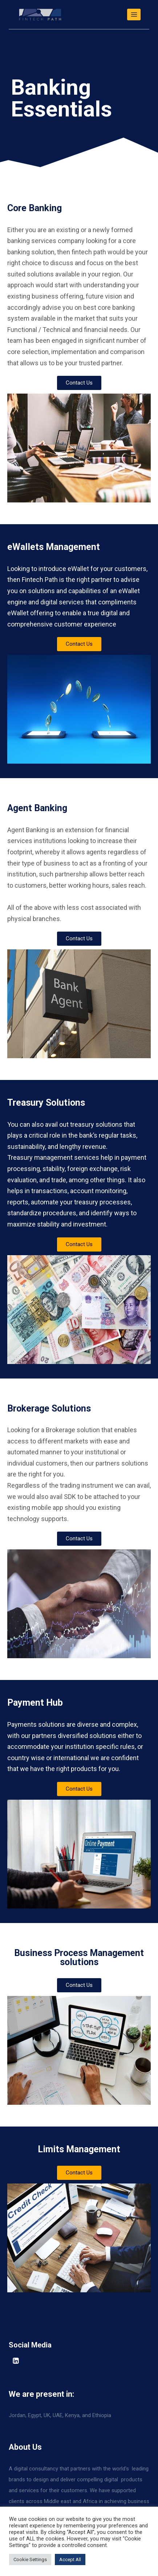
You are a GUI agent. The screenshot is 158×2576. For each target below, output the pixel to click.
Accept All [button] (70, 2559)
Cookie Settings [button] (30, 2559)
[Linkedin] (16, 2361)
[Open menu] (134, 14)
